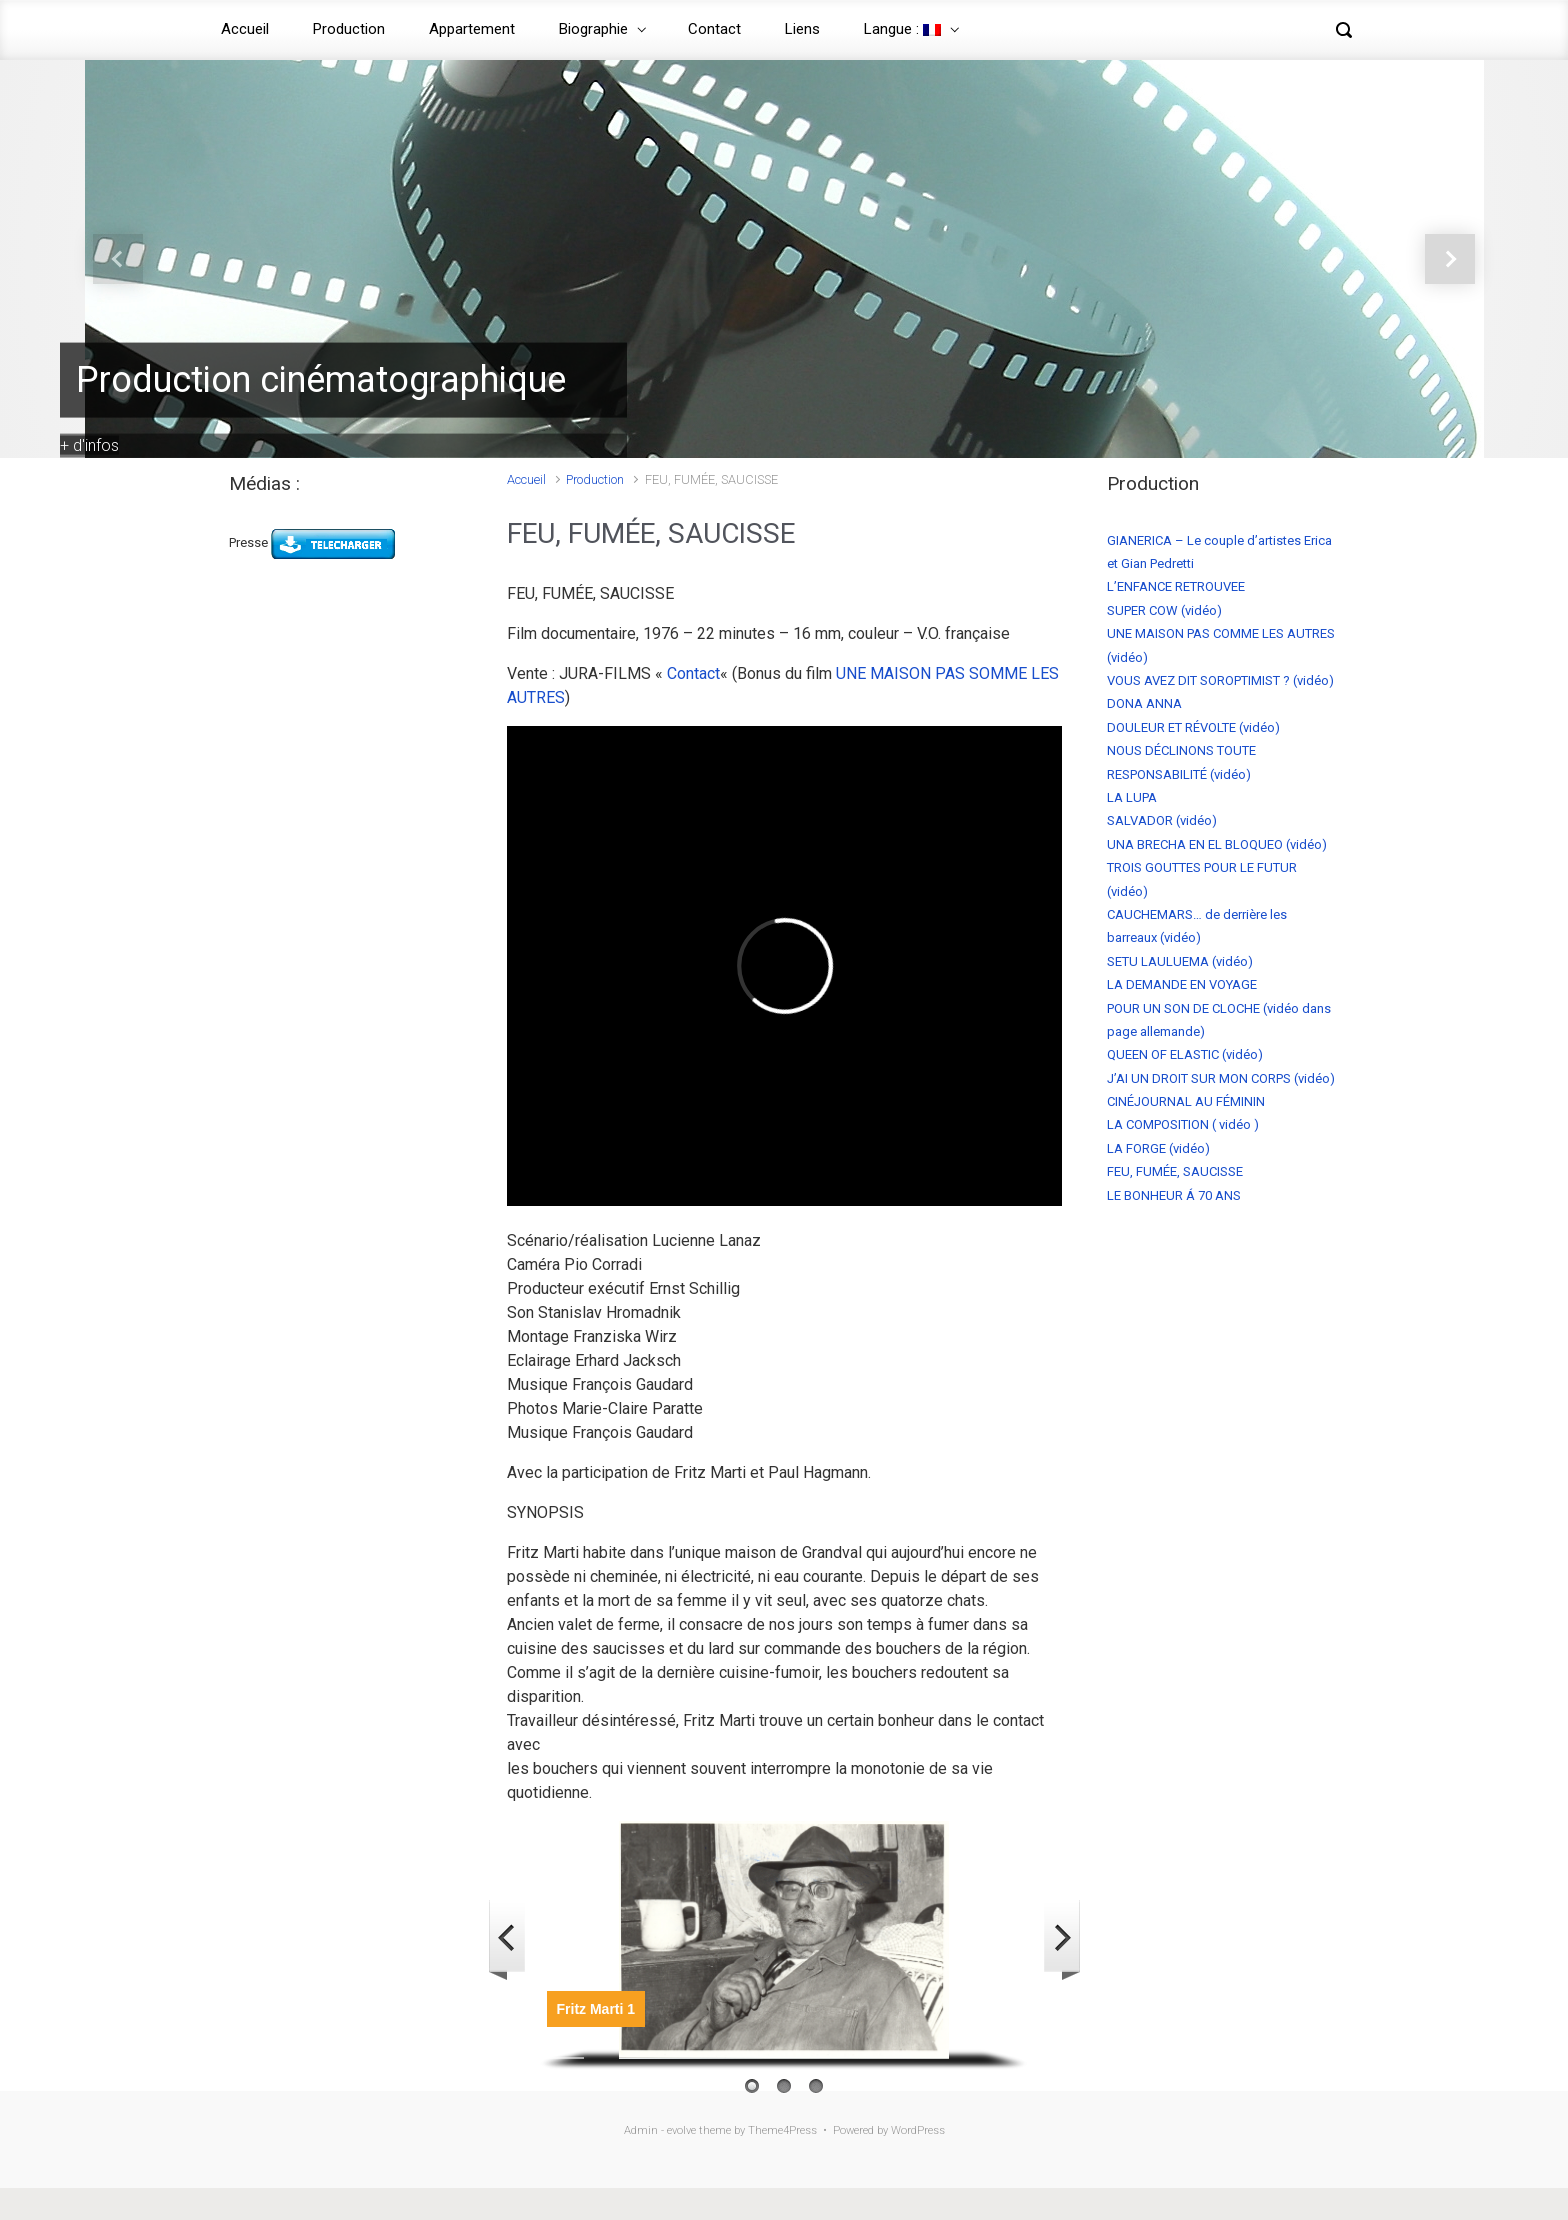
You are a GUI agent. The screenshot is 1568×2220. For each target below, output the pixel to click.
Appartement (472, 29)
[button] (117, 259)
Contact (714, 29)
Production (349, 29)
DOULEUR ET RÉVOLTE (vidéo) (1193, 727)
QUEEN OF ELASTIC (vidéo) (1185, 1054)
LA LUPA (1132, 797)
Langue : (902, 29)
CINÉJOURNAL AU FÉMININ (1186, 1101)
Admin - (645, 2130)
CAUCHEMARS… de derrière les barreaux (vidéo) (1197, 926)
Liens (802, 29)
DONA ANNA (1144, 703)
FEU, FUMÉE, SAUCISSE (1175, 1171)
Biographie (593, 29)
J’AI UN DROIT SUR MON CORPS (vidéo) (1221, 1078)
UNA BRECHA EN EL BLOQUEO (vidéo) (1217, 844)
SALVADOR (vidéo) (1162, 820)
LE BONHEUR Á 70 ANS (1174, 1195)
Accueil (245, 29)
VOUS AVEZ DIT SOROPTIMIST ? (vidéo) (1220, 680)
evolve (681, 2130)
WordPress (918, 2130)
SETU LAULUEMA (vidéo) (1180, 961)
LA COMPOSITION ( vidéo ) (1183, 1124)
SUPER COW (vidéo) (1164, 610)
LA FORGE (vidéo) (1158, 1148)
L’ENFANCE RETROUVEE (1176, 586)
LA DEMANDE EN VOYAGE (1182, 984)
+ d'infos (89, 444)
